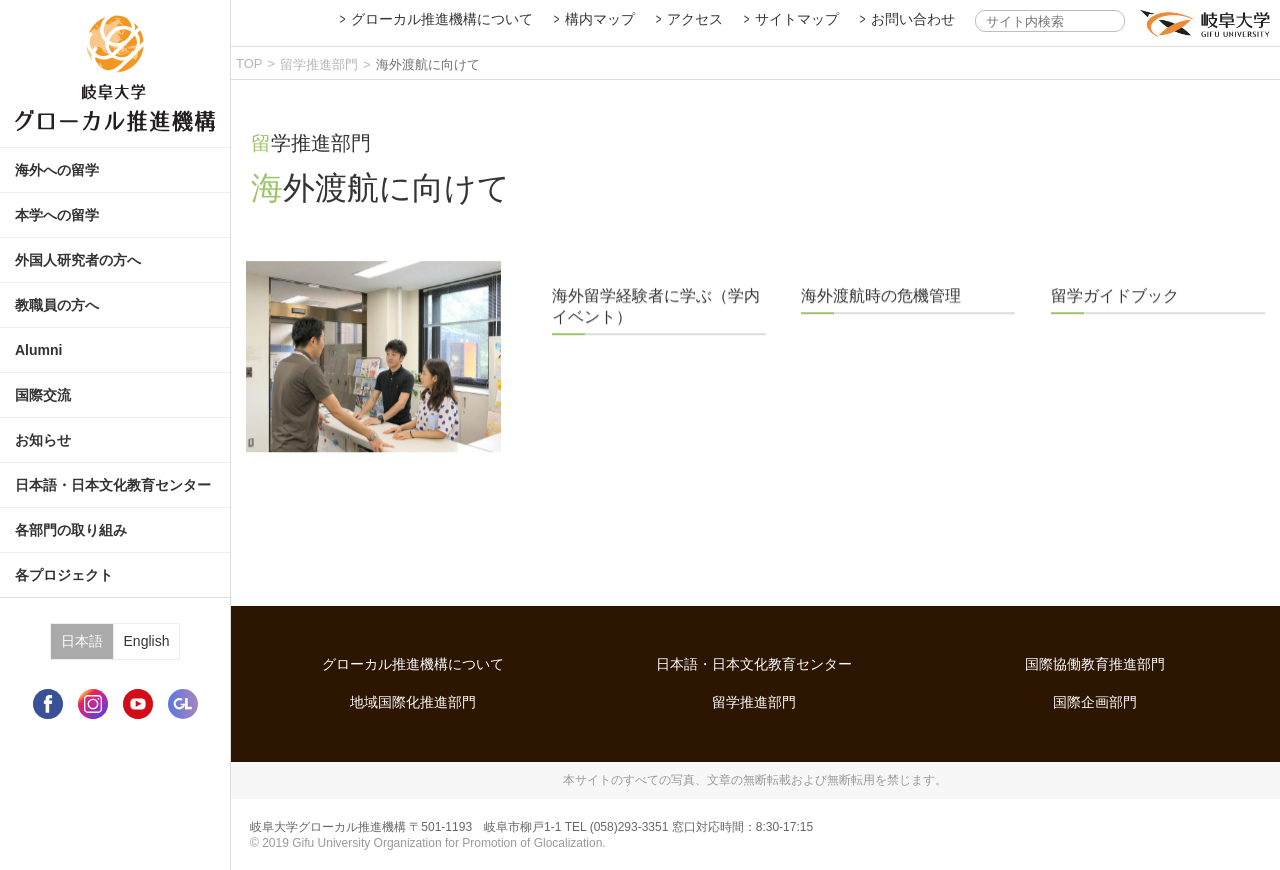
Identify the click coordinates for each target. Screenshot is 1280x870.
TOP (249, 63)
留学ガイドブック (1115, 310)
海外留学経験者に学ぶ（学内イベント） (656, 321)
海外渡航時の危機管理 (881, 310)
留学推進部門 (319, 64)
